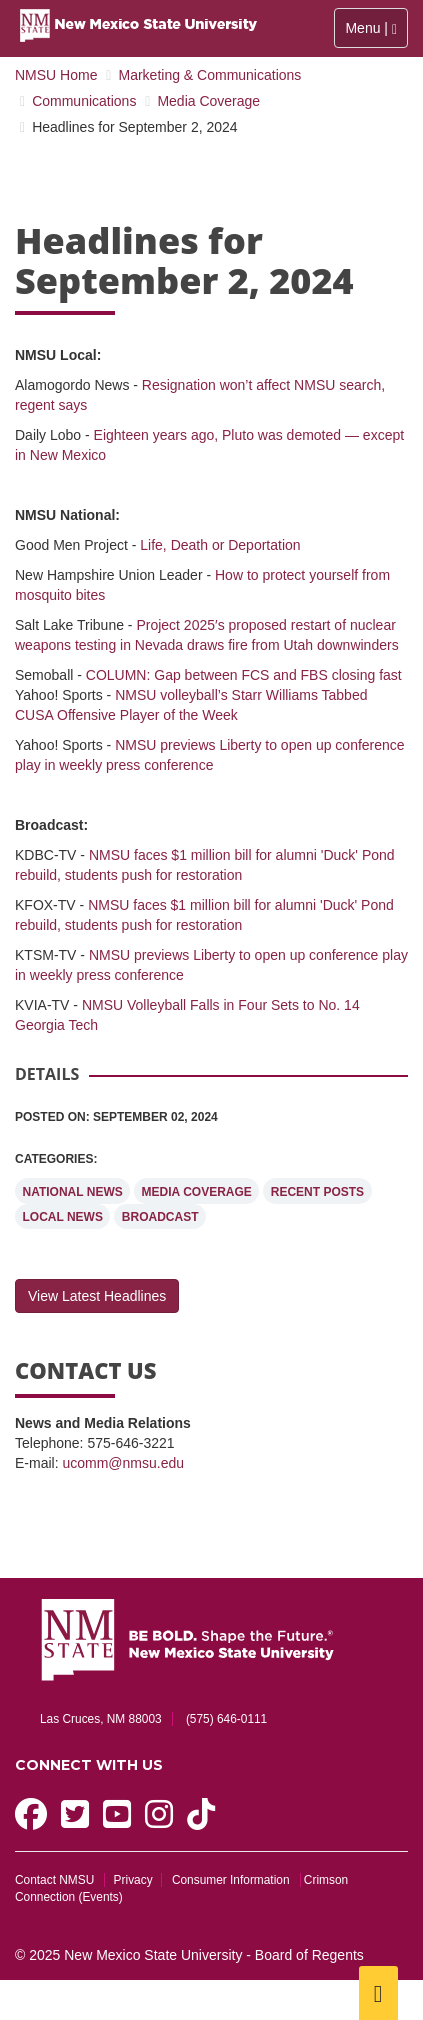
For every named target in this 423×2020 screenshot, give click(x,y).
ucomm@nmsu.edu (123, 1463)
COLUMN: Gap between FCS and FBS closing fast (244, 675)
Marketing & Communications (209, 75)
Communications (84, 101)
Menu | (376, 27)
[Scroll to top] (378, 1993)
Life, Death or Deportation (220, 545)
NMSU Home (56, 75)
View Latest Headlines (97, 1296)
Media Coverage (208, 101)
